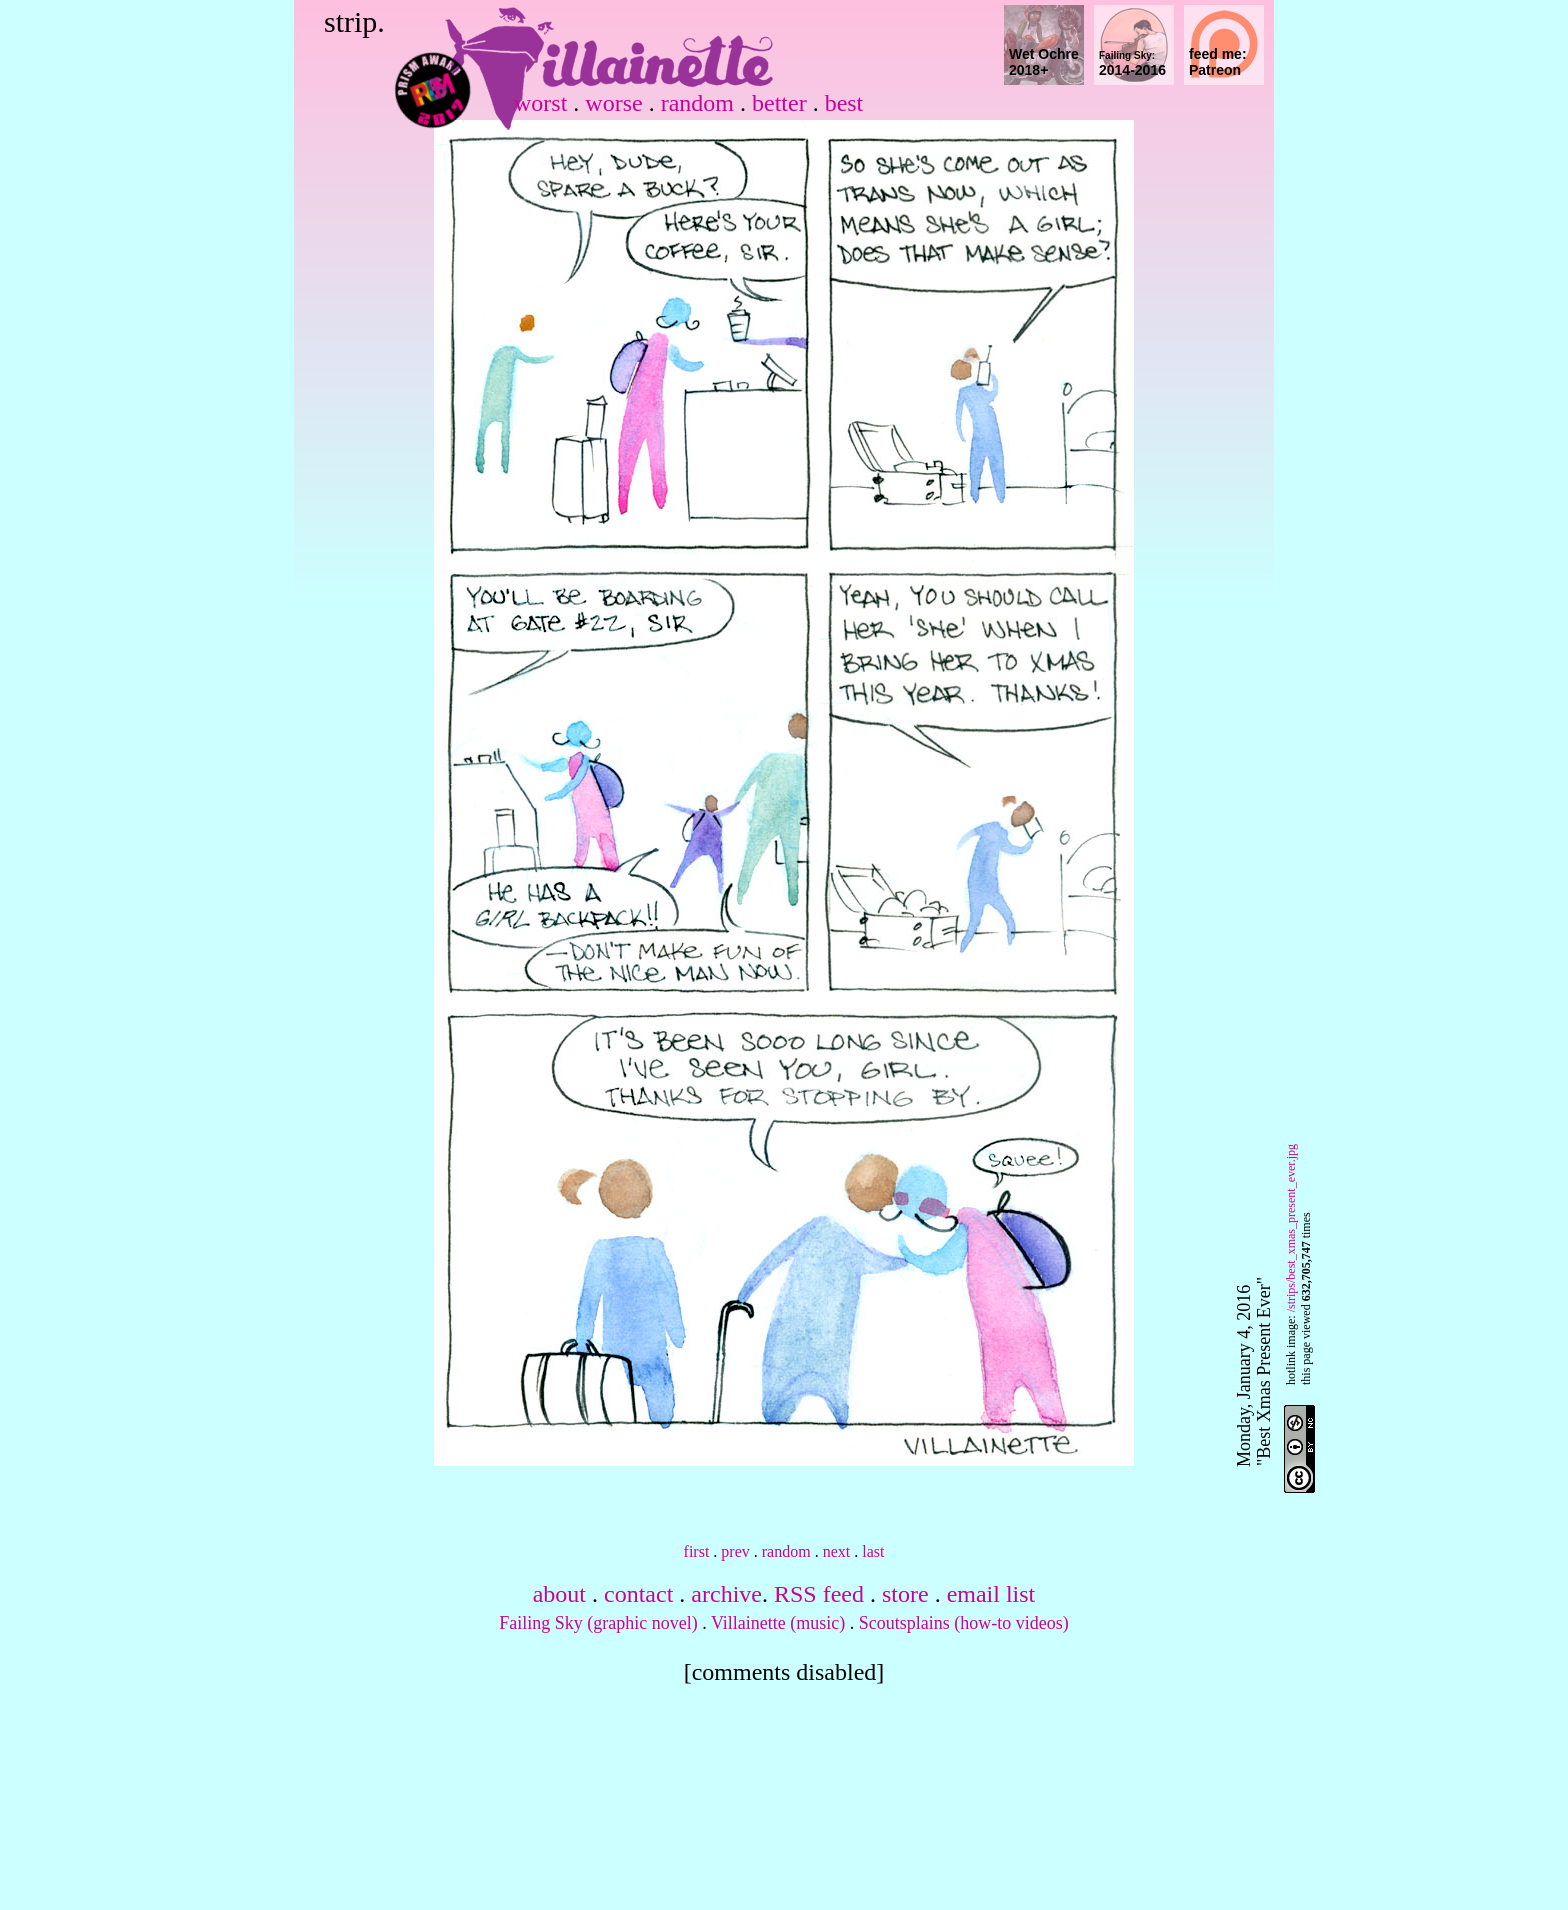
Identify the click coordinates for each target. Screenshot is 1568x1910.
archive (726, 1594)
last (873, 1551)
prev (735, 1551)
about (559, 1594)
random (697, 103)
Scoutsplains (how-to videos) (964, 1623)
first (697, 1551)
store (905, 1594)
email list (991, 1594)
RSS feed (819, 1594)
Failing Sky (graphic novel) (598, 1623)
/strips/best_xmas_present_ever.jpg (1291, 1228)
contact (638, 1594)
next (837, 1551)
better (779, 103)
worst (540, 103)
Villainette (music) (778, 1623)
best (844, 103)
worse (613, 103)
